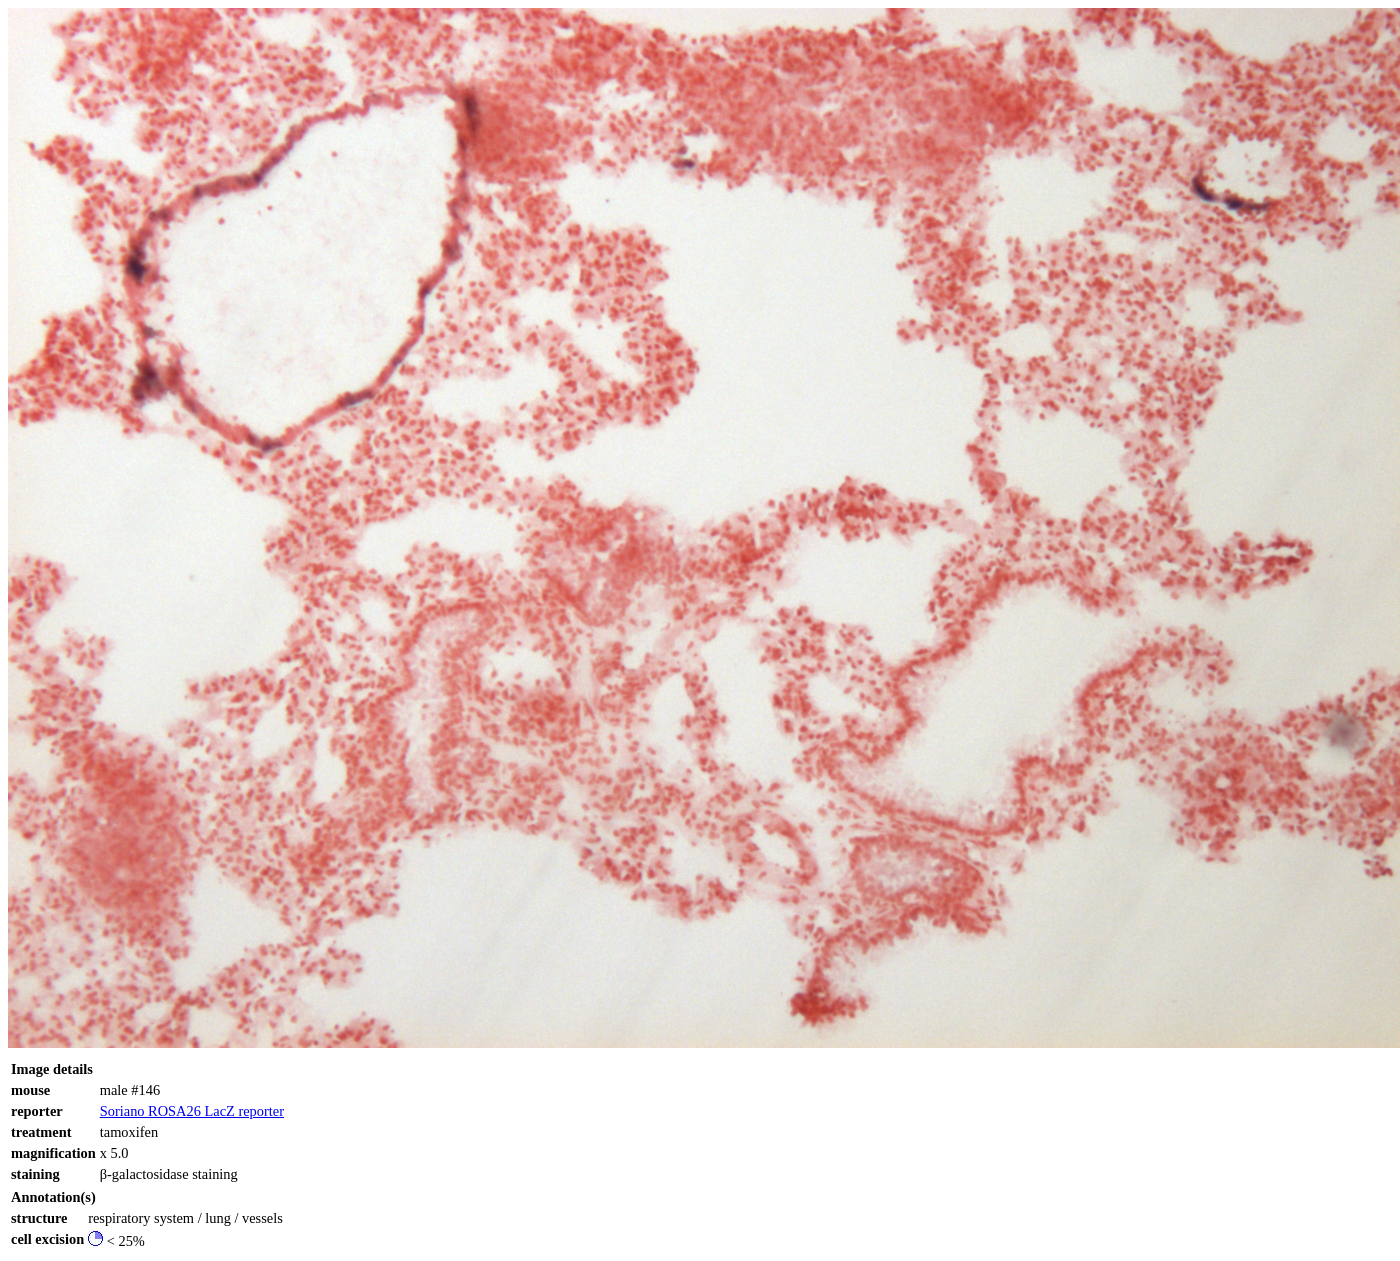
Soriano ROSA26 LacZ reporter (192, 1111)
